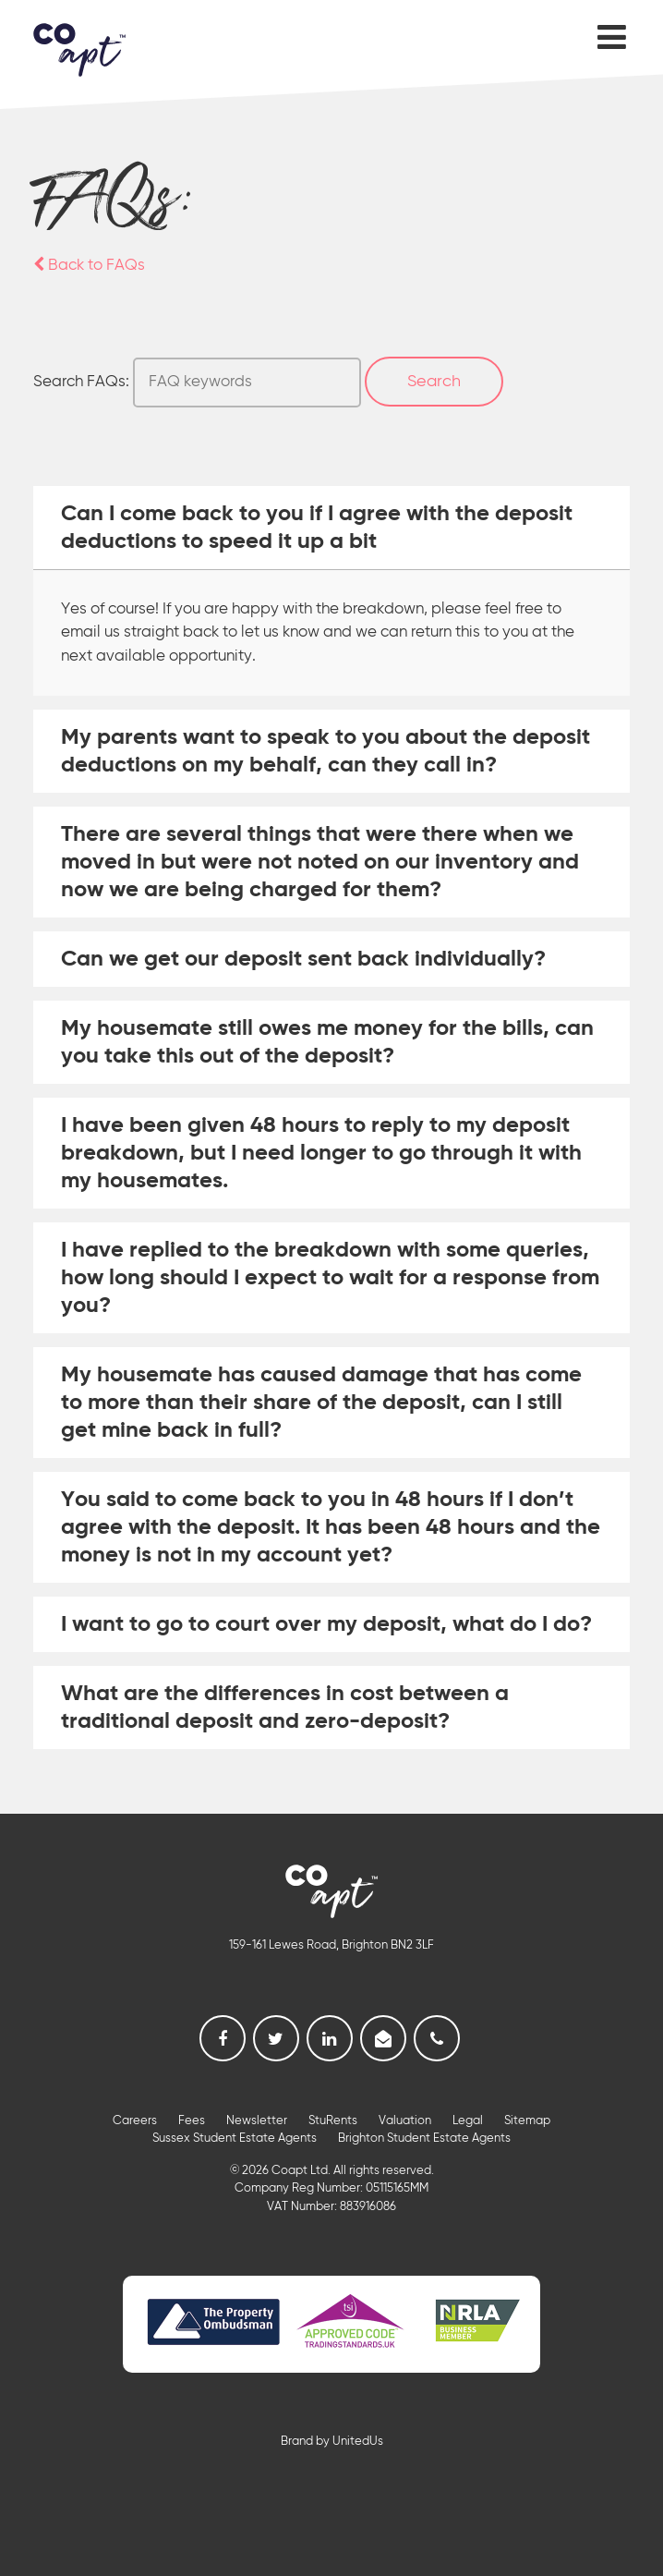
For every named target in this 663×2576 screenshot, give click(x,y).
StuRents (332, 2121)
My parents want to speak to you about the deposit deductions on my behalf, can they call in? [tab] (325, 751)
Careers (135, 2121)
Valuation (405, 2121)
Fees (191, 2121)
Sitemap (527, 2121)
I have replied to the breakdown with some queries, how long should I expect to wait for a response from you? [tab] (330, 1278)
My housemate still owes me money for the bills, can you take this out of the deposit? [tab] (327, 1042)
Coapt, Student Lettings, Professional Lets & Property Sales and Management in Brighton (79, 49)
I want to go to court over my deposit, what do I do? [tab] (326, 1624)
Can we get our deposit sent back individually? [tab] (303, 959)
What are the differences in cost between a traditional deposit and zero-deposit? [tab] (285, 1707)
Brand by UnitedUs (332, 2442)
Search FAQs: (81, 382)
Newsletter (256, 2121)
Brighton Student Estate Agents (424, 2138)
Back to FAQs (89, 265)
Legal (467, 2121)
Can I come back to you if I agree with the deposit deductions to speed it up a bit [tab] (317, 528)
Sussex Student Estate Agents (234, 2138)
